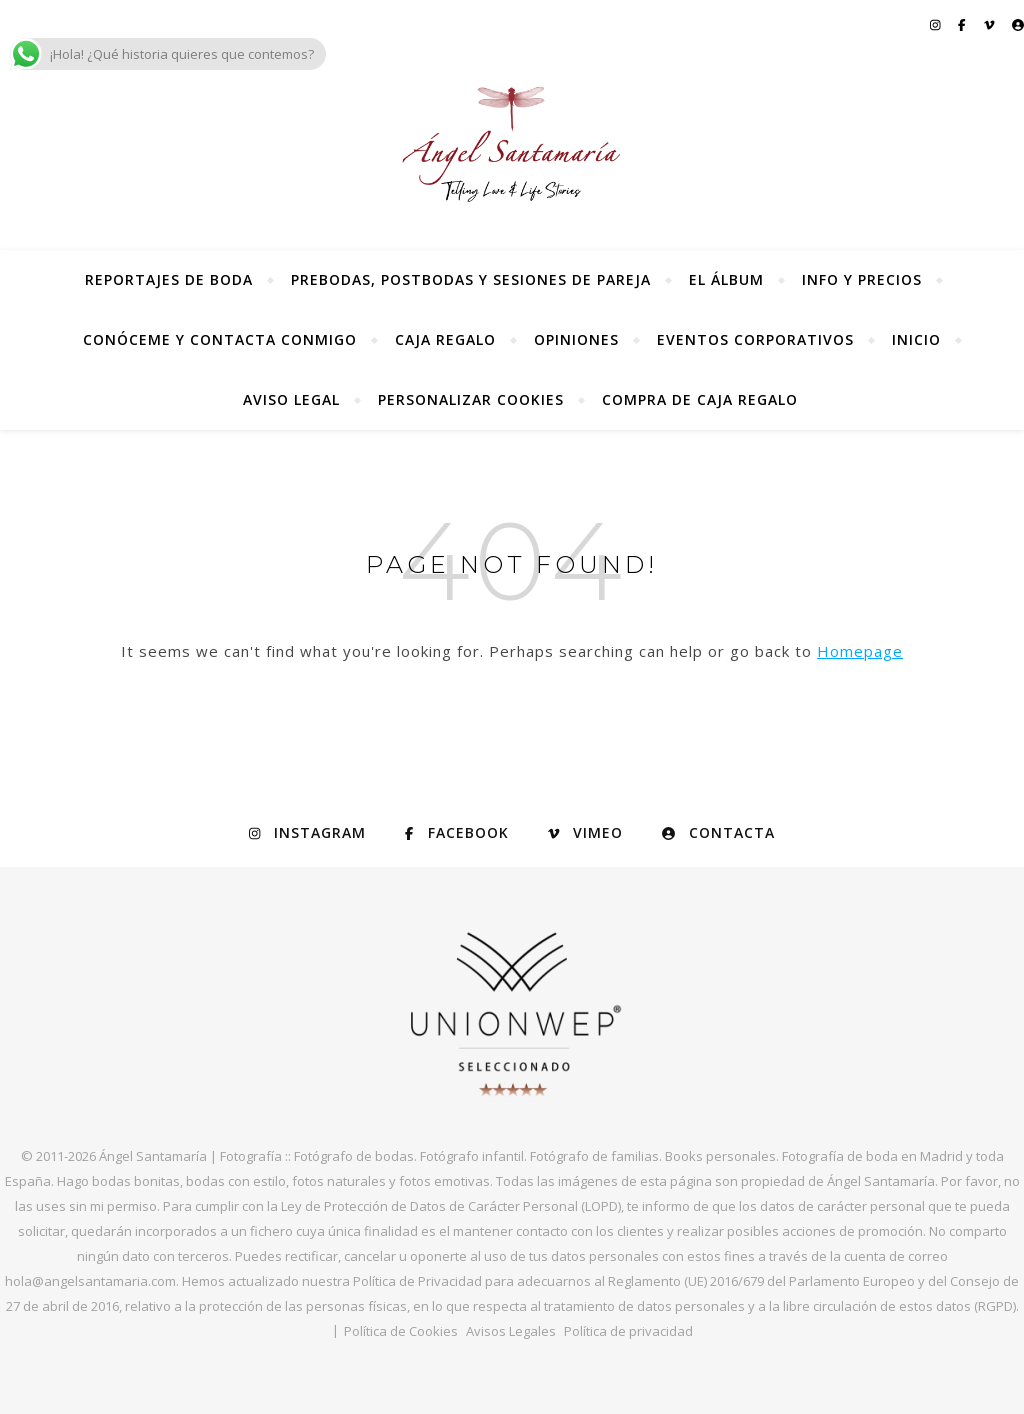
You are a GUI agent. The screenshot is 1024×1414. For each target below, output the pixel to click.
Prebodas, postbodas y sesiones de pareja (471, 279)
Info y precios (862, 279)
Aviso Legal (291, 399)
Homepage (860, 651)
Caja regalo (445, 339)
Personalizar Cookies (471, 399)
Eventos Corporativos (755, 339)
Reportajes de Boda (169, 279)
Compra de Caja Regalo (700, 399)
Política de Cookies (401, 1331)
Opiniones (576, 339)
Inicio (916, 339)
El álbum (726, 279)
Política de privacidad (628, 1331)
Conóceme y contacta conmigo (220, 339)
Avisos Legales (511, 1331)
